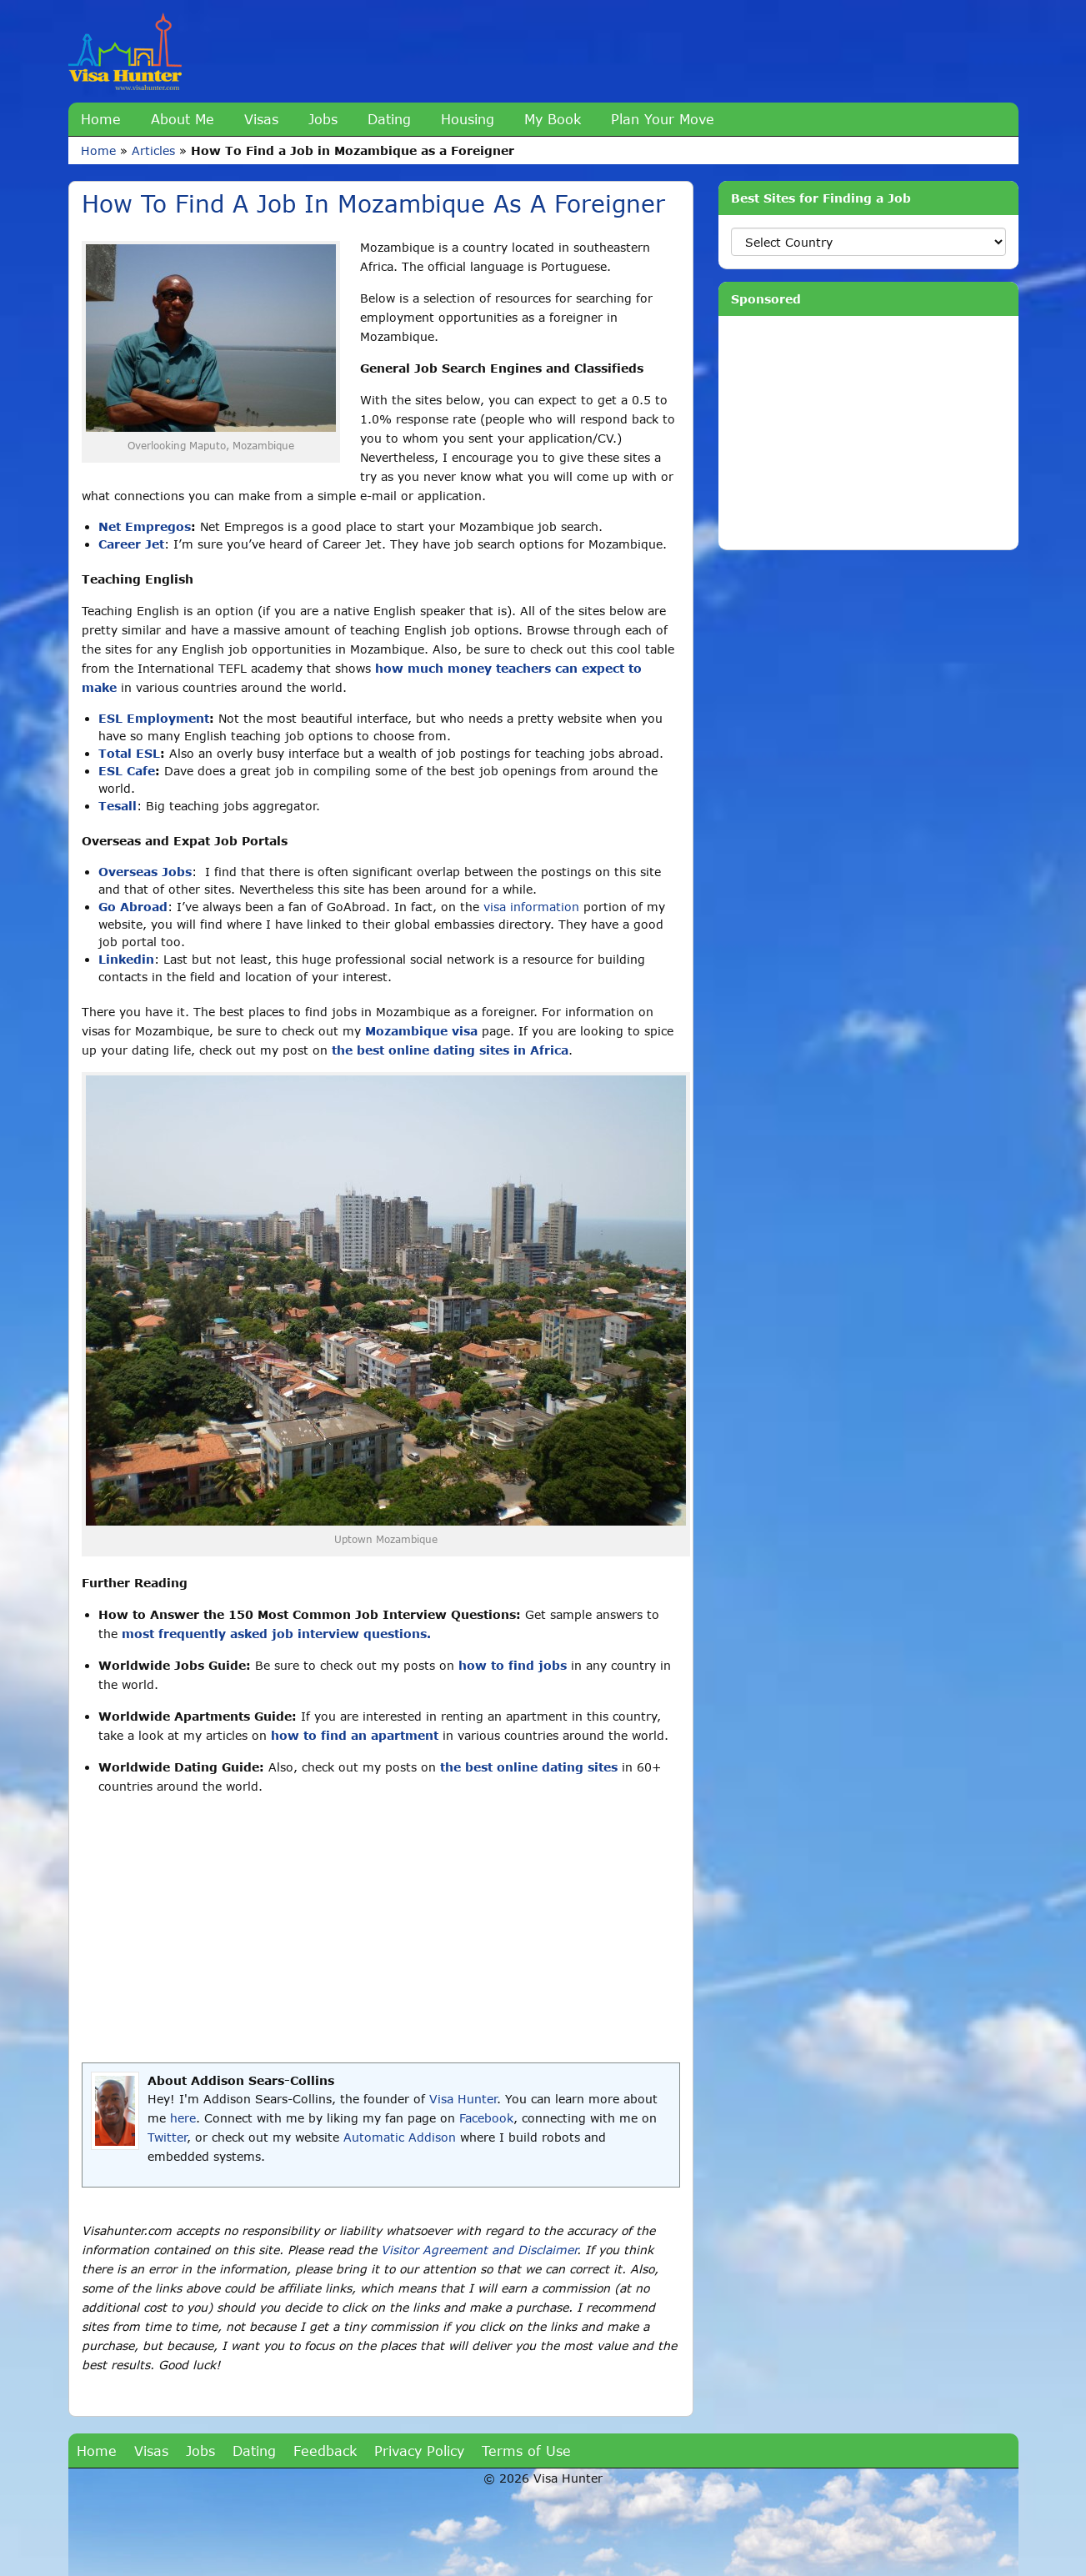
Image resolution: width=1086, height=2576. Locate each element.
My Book (552, 119)
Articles (153, 150)
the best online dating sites (529, 1767)
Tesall (117, 806)
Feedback (325, 2450)
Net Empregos (144, 526)
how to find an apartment (354, 1735)
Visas (261, 119)
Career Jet (131, 544)
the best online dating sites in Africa (450, 1050)
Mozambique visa (421, 1031)
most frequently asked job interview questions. (276, 1633)
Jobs (323, 119)
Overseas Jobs (145, 872)
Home (101, 119)
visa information (531, 907)
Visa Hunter (463, 2099)
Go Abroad (133, 907)
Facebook (486, 2118)
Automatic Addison (399, 2137)
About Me (182, 119)
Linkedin (126, 959)
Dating (389, 119)
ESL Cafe (126, 771)
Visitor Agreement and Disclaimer (479, 2250)
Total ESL (129, 753)
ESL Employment (153, 718)
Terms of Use (526, 2450)
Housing (467, 119)
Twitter (167, 2137)
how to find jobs (512, 1665)
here (183, 2118)
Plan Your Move (662, 119)
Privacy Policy (419, 2450)
